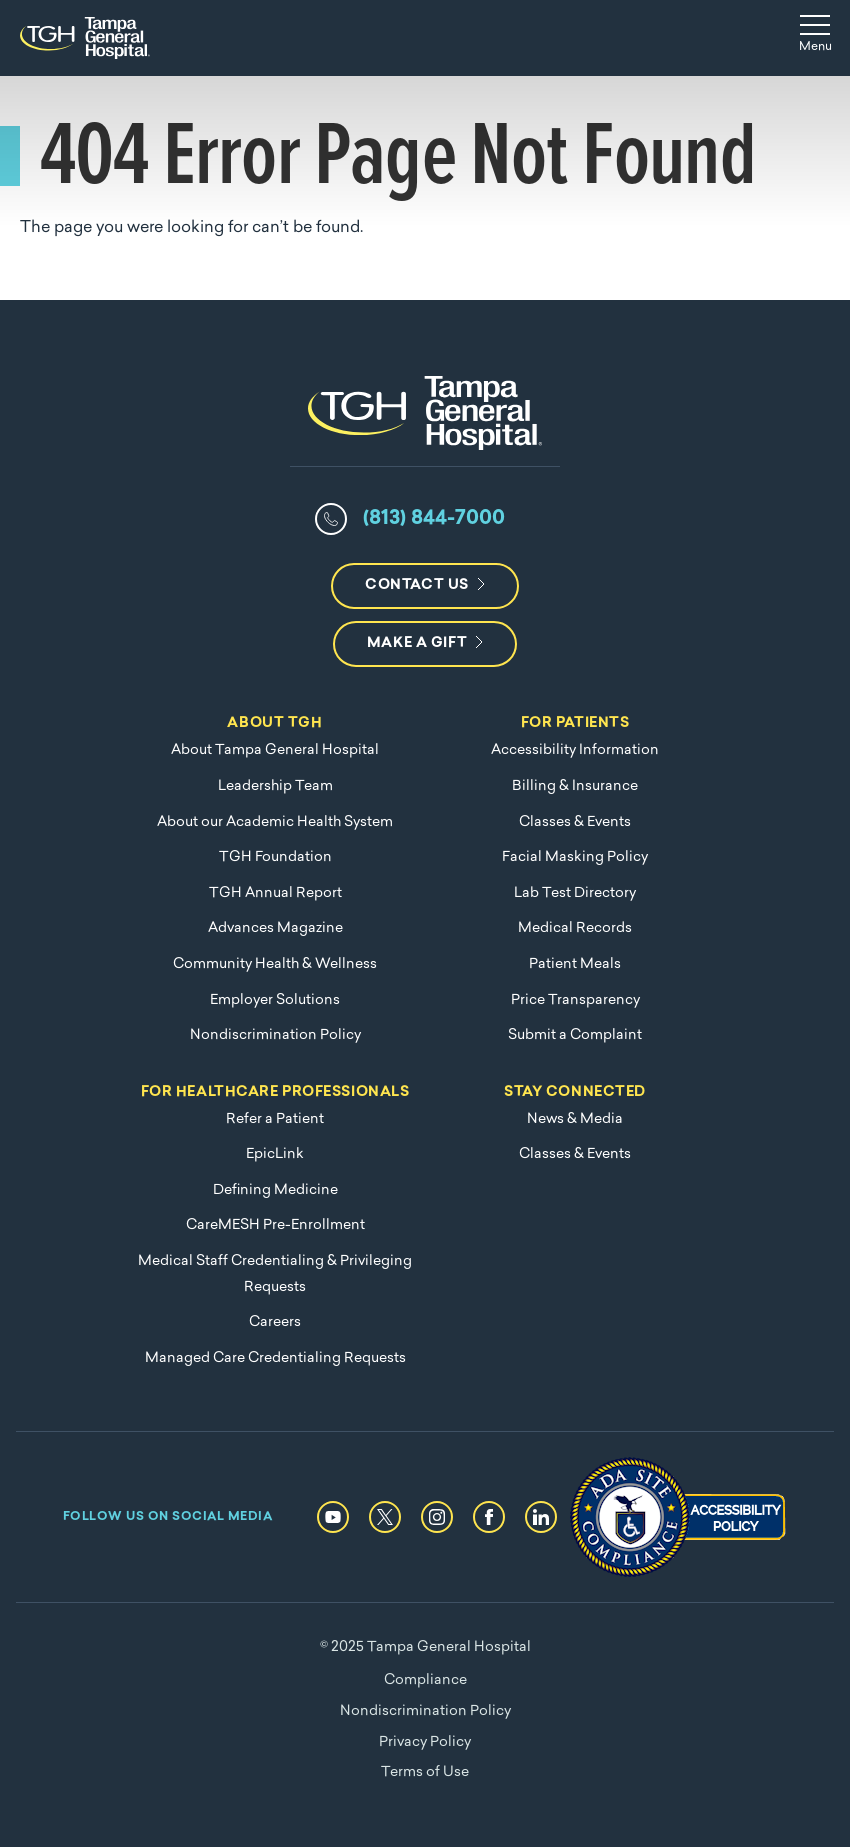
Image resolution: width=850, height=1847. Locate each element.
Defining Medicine (275, 1190)
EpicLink (275, 1154)
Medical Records (575, 928)
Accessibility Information (575, 750)
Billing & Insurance (575, 786)
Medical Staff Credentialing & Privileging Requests (275, 1274)
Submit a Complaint (575, 1035)
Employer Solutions (275, 1000)
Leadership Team (275, 786)
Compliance (425, 1680)
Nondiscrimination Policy (275, 1035)
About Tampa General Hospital (275, 750)
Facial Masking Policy (575, 857)
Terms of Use (425, 1772)
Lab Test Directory (575, 893)
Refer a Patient (275, 1119)
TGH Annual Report (275, 893)
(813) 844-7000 (434, 519)
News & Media (575, 1119)
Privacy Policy (425, 1742)
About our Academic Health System (275, 822)
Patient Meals (575, 964)
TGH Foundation (275, 857)
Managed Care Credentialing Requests (275, 1358)
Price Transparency (575, 1000)
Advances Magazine (275, 928)
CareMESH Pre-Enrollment (275, 1225)
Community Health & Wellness (275, 964)
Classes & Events (575, 822)
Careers (275, 1322)
